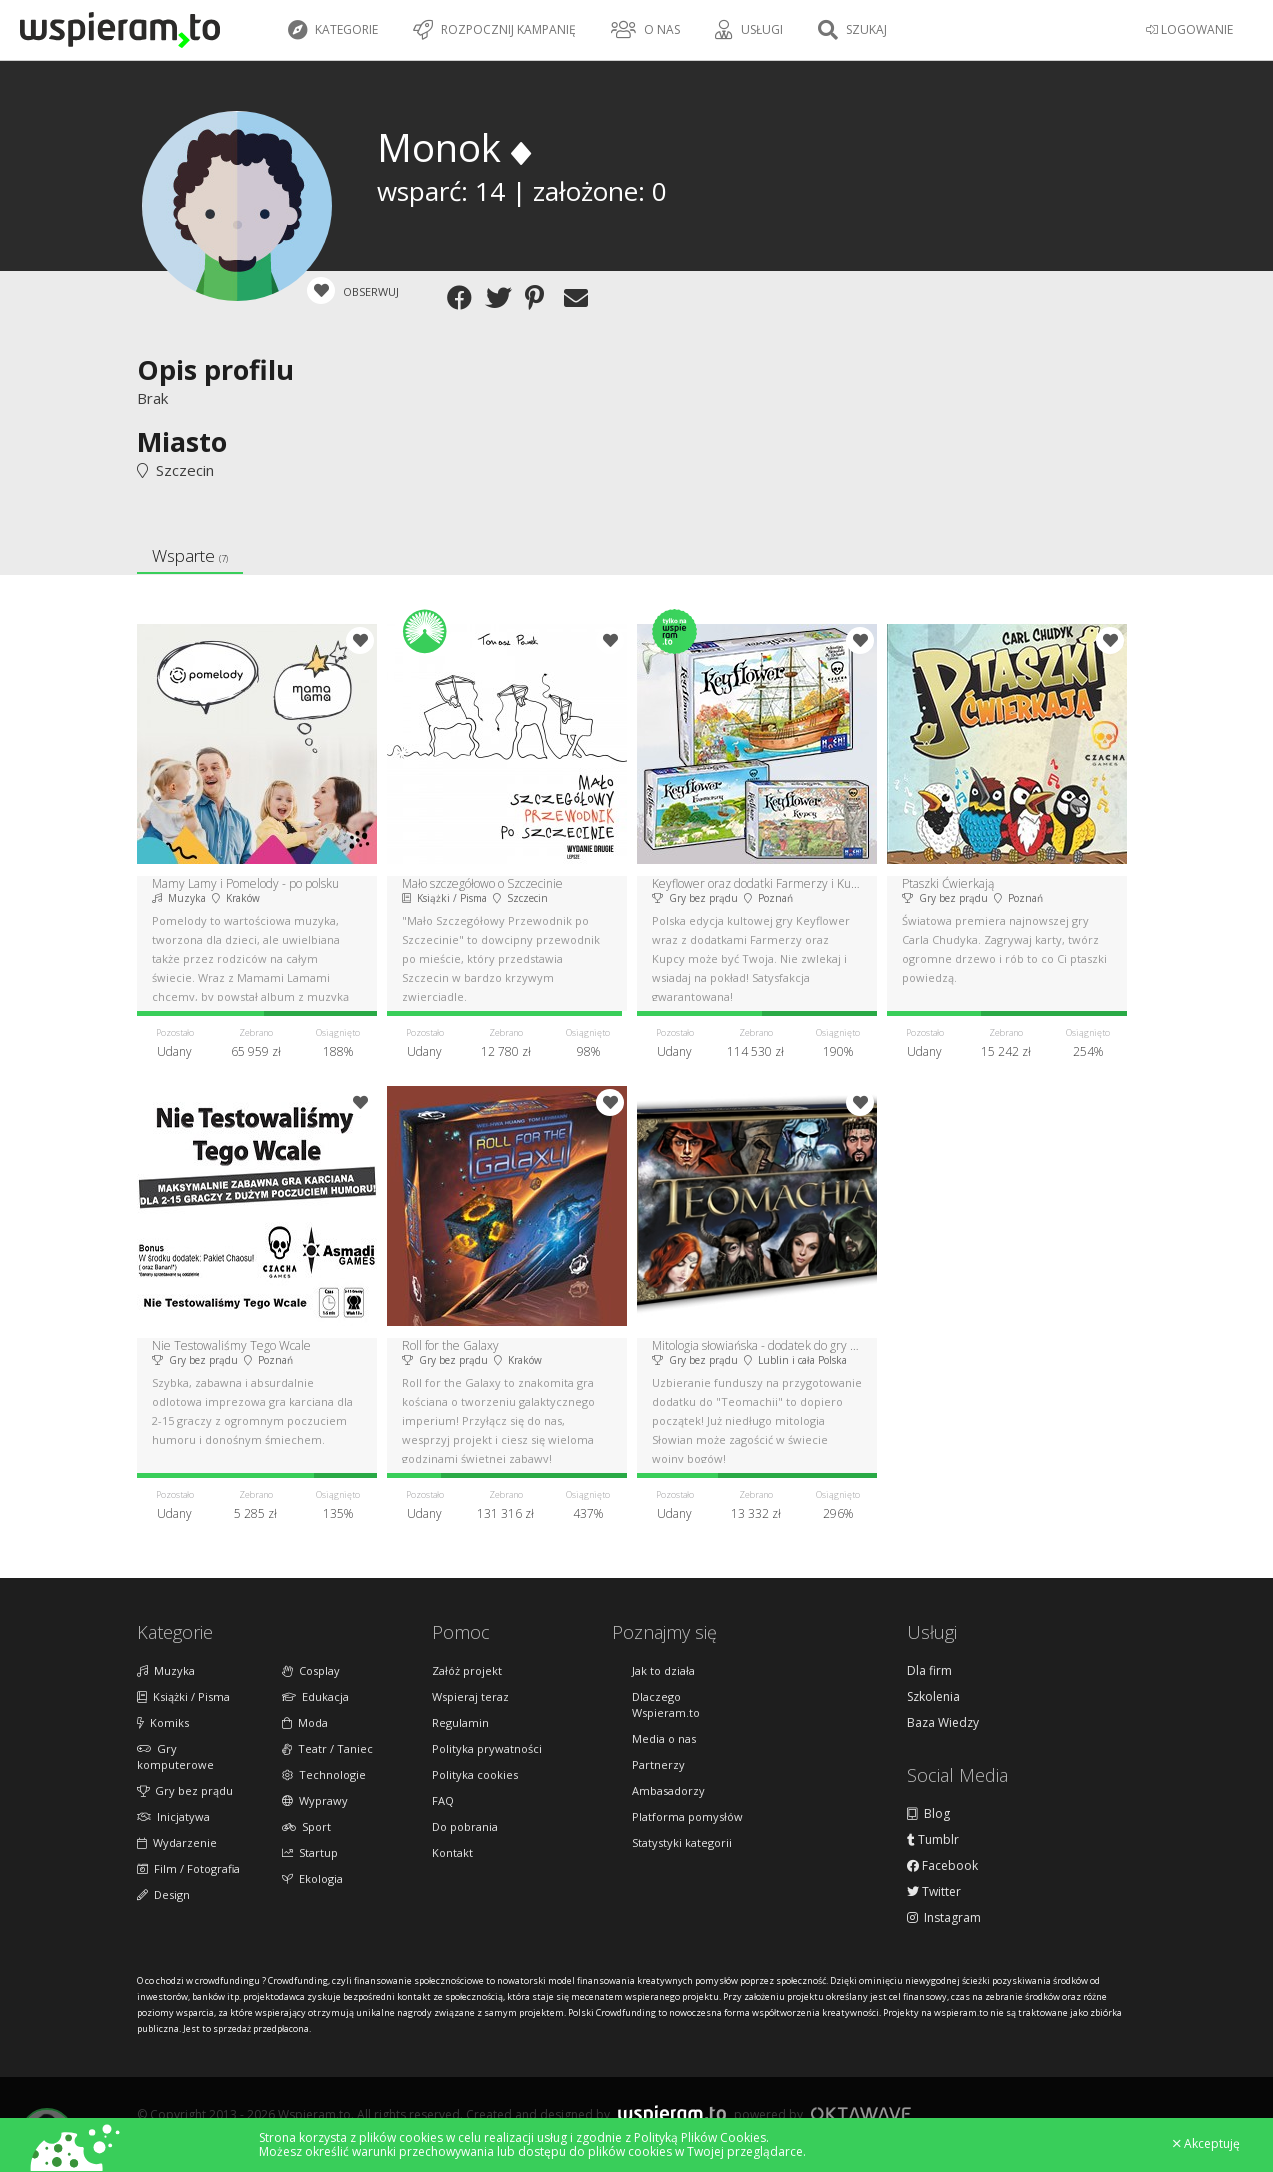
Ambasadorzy (668, 1790)
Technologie (324, 1774)
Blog (928, 1814)
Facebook (942, 1866)
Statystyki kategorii (682, 1842)
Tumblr (933, 1840)
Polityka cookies (475, 1774)
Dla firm (929, 1671)
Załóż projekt (467, 1670)
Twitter (934, 1892)
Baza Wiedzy (943, 1723)
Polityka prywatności (487, 1748)
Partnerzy (658, 1764)
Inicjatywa (173, 1816)
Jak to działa (663, 1670)
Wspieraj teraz (470, 1696)
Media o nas (664, 1738)
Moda (305, 1722)
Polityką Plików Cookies (700, 2137)
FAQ (443, 1800)
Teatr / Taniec (327, 1748)
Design (163, 1894)
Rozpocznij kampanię (494, 30)
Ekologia (312, 1878)
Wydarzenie (177, 1842)
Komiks (163, 1722)
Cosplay (311, 1670)
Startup (310, 1852)
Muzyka (166, 1670)
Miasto (182, 441)
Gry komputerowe (175, 1756)
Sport (306, 1826)
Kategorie (333, 30)
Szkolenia (933, 1697)
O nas (645, 30)
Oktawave (861, 2113)
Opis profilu (215, 369)
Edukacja (315, 1696)
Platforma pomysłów (687, 1816)
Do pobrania (465, 1826)
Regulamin (460, 1722)
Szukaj (852, 30)
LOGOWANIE (1189, 29)
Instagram (944, 1918)
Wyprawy (315, 1800)
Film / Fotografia (188, 1868)
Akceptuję (1206, 2144)
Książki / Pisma (183, 1696)
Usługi (749, 30)
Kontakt (452, 1852)
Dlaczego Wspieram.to (666, 1704)
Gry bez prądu (185, 1790)
